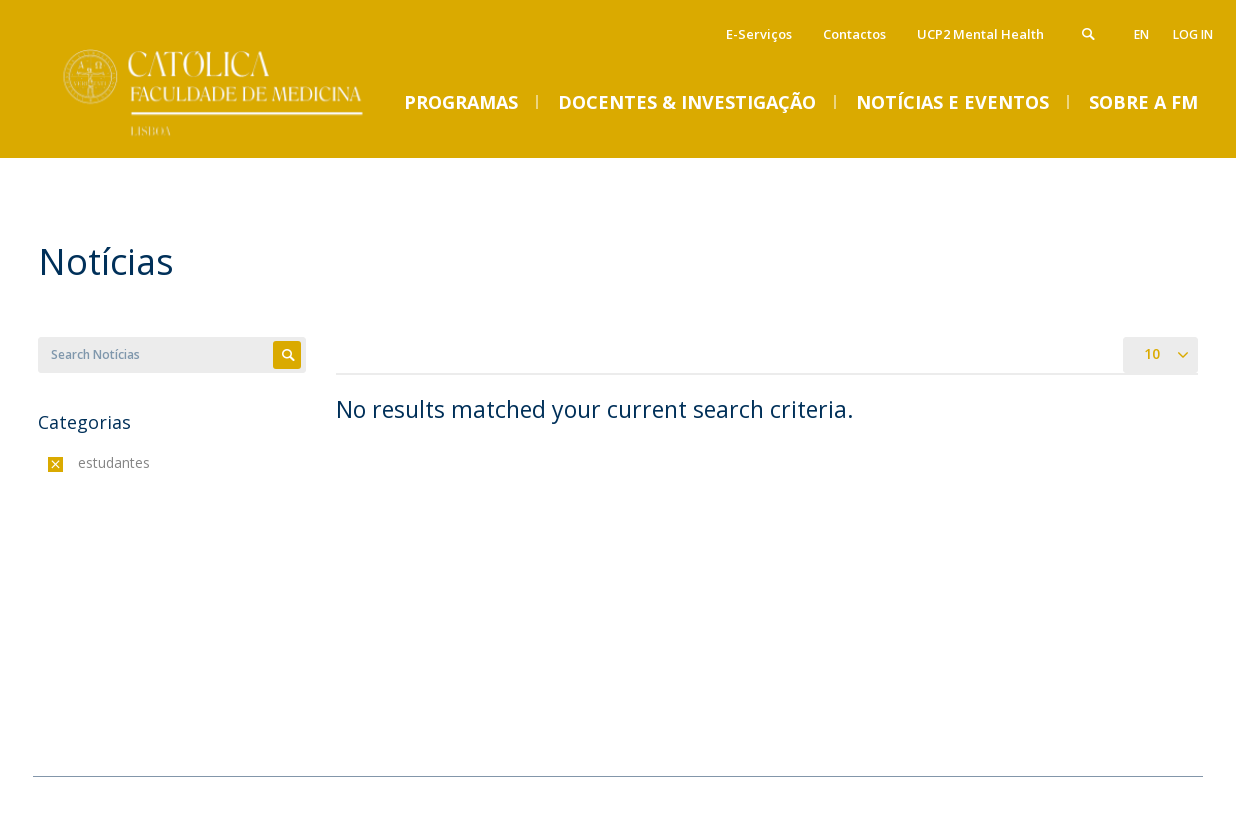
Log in (1193, 34)
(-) (82, 462)
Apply (287, 355)
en (1141, 34)
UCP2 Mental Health (980, 34)
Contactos (854, 34)
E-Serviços (759, 34)
